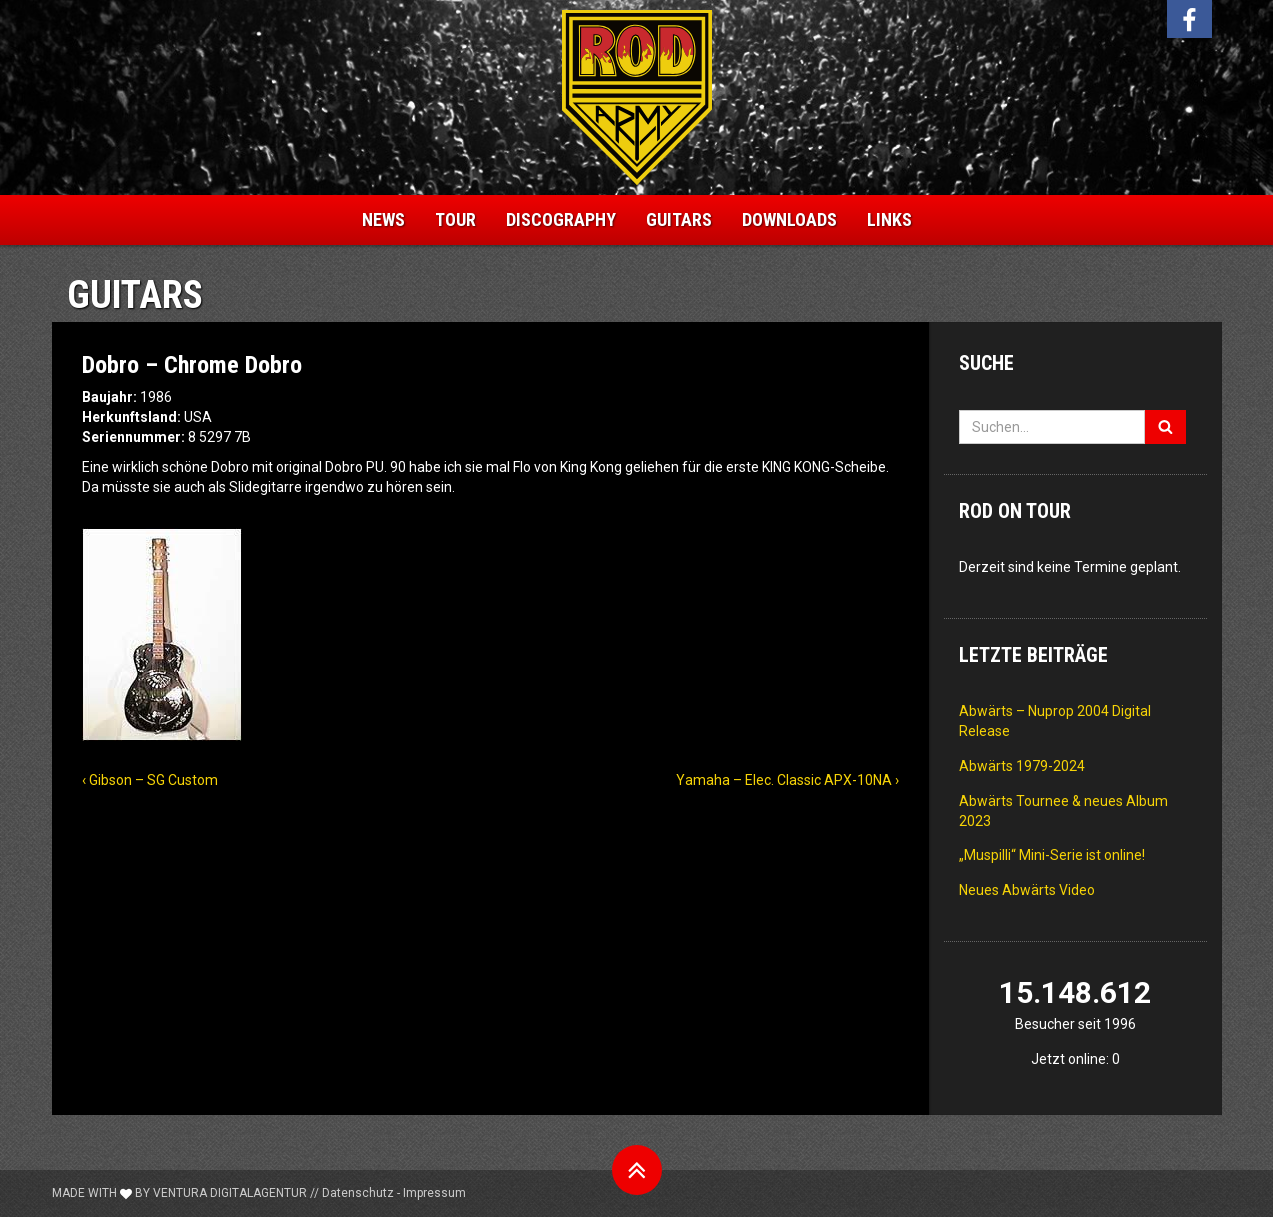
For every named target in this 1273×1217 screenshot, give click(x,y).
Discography (561, 219)
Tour (455, 219)
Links (889, 219)
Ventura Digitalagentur (230, 1193)
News (383, 219)
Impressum (434, 1193)
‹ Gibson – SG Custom (150, 780)
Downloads (789, 219)
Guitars (679, 219)
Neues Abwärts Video (1027, 890)
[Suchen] (1165, 427)
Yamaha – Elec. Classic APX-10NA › (787, 780)
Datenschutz (358, 1193)
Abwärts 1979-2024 (1022, 766)
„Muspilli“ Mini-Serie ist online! (1052, 855)
